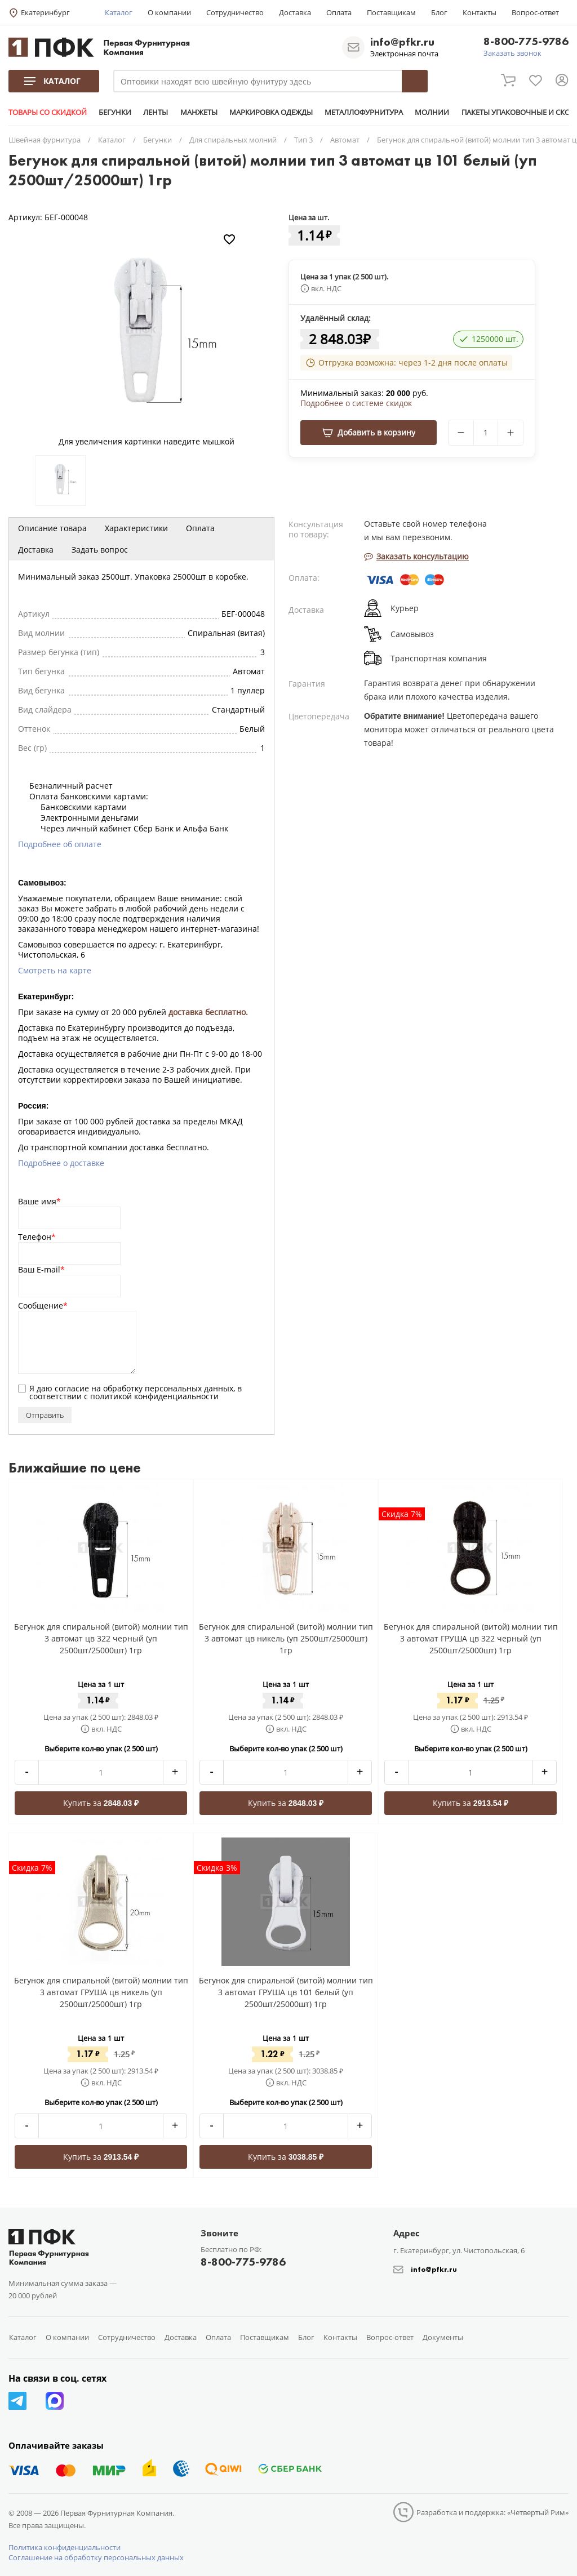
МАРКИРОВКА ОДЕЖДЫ (270, 112)
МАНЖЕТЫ (198, 112)
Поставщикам (391, 12)
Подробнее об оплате (59, 844)
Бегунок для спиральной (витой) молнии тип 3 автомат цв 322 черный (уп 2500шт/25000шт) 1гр (101, 1638)
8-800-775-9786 (526, 42)
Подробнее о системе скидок (356, 403)
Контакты (479, 12)
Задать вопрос (100, 549)
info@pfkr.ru (402, 41)
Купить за (101, 1803)
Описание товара (52, 528)
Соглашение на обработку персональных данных (96, 2557)
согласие (72, 1388)
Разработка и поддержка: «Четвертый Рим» (492, 2512)
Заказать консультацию (416, 556)
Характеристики (136, 528)
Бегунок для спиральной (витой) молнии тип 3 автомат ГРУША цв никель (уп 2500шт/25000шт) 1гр (101, 1992)
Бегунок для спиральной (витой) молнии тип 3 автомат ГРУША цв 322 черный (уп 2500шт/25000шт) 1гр (471, 1638)
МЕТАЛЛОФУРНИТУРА (363, 112)
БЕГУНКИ (115, 112)
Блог (439, 12)
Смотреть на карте (54, 970)
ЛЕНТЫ (155, 112)
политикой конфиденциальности (154, 1396)
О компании (169, 12)
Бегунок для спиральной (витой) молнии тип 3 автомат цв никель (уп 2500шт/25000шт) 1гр (286, 1638)
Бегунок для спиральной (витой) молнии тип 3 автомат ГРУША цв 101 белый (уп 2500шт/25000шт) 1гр (286, 1992)
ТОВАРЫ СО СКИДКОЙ (47, 112)
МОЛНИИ (431, 112)
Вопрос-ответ (535, 12)
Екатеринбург (45, 12)
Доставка (295, 12)
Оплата (339, 12)
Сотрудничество (235, 12)
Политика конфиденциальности (64, 2547)
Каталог (118, 12)
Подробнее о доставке (61, 1163)
